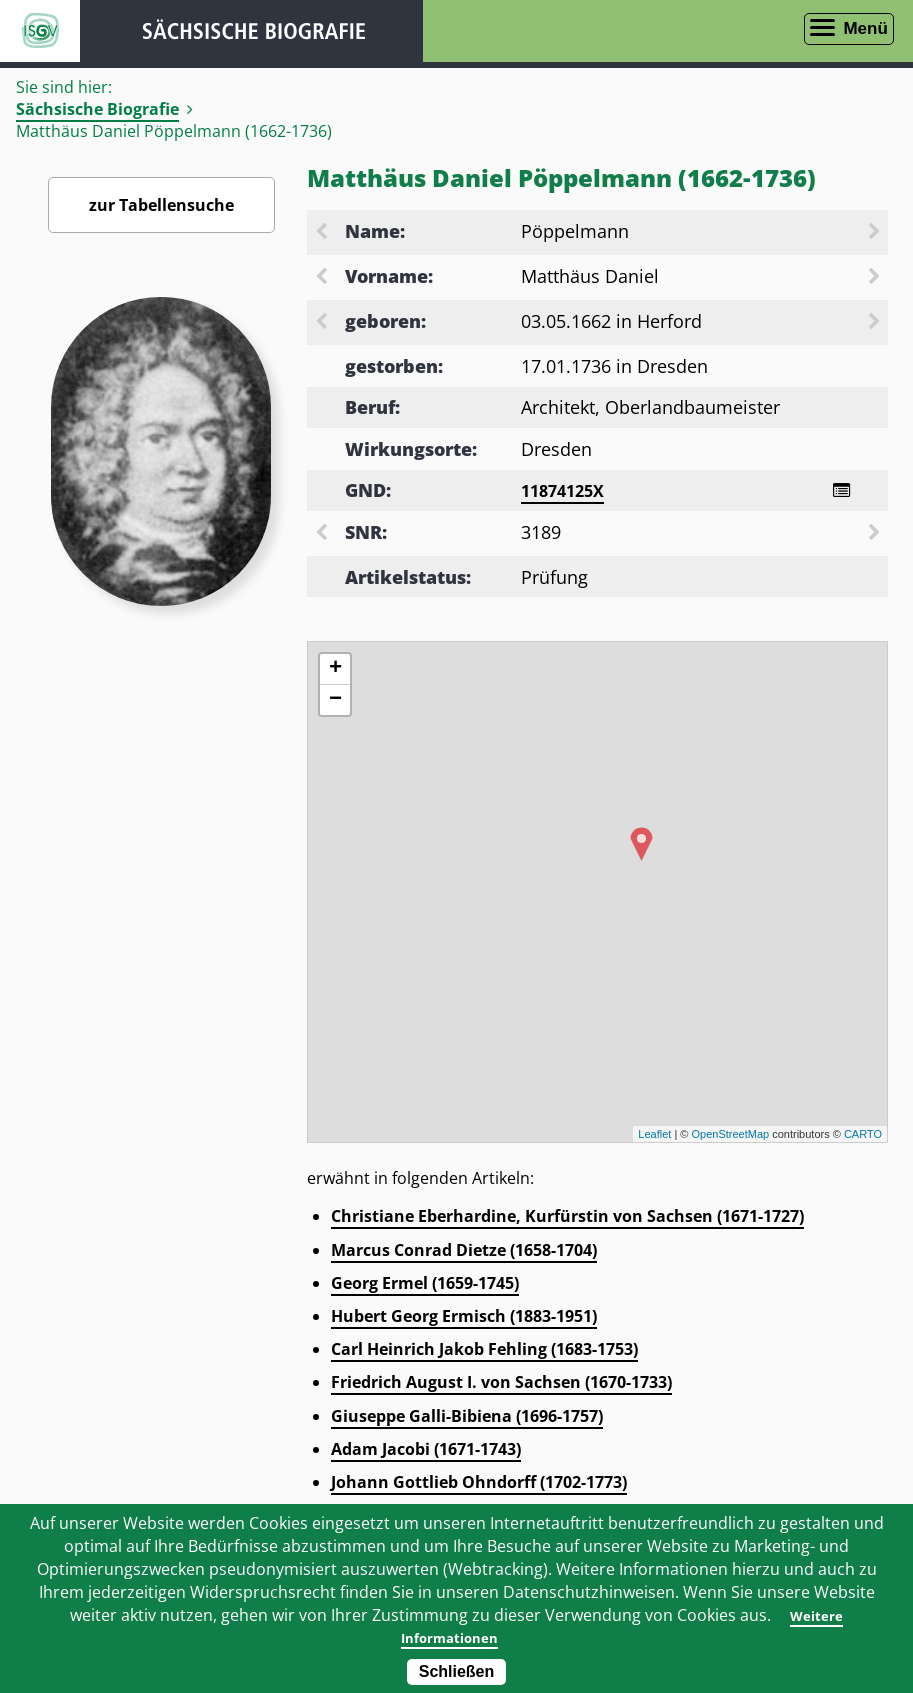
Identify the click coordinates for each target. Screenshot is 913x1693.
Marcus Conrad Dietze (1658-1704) (464, 1253)
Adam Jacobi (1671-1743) (426, 1452)
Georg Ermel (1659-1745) (425, 1286)
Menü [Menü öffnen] (865, 28)
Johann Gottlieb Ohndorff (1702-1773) (479, 1485)
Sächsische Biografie (97, 109)
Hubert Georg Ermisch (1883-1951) (464, 1319)
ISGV (40, 31)
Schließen (457, 1671)
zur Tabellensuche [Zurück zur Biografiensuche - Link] (161, 205)
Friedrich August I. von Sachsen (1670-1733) (501, 1385)
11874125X (562, 491)
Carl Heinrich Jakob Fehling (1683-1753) (484, 1352)
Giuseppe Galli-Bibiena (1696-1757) (467, 1419)
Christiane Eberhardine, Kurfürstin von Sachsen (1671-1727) (567, 1219)
